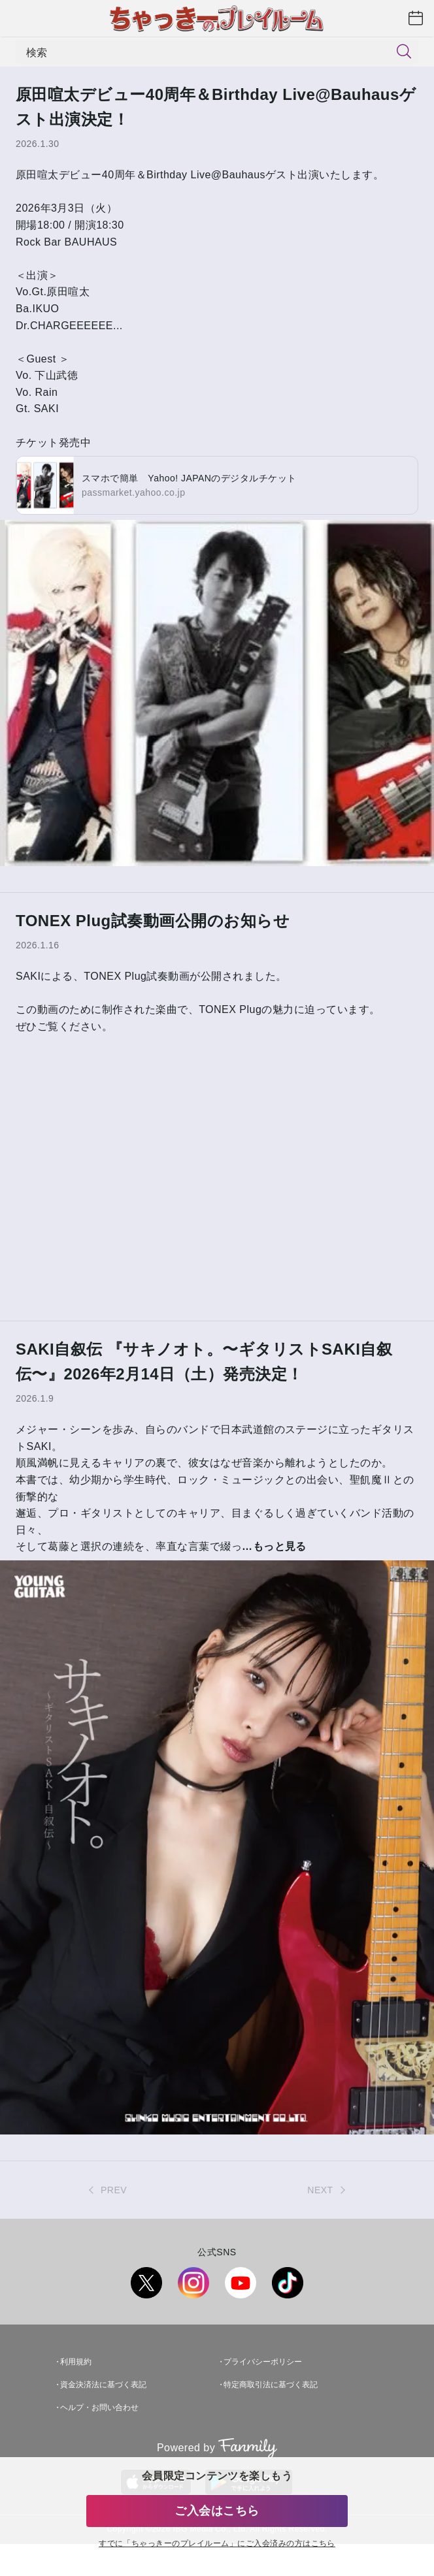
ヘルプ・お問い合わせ (99, 2407)
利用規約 (76, 2361)
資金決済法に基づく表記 (103, 2384)
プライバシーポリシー (263, 2361)
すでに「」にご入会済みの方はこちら (217, 2543)
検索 (37, 51)
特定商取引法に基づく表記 (271, 2384)
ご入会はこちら (217, 2510)
